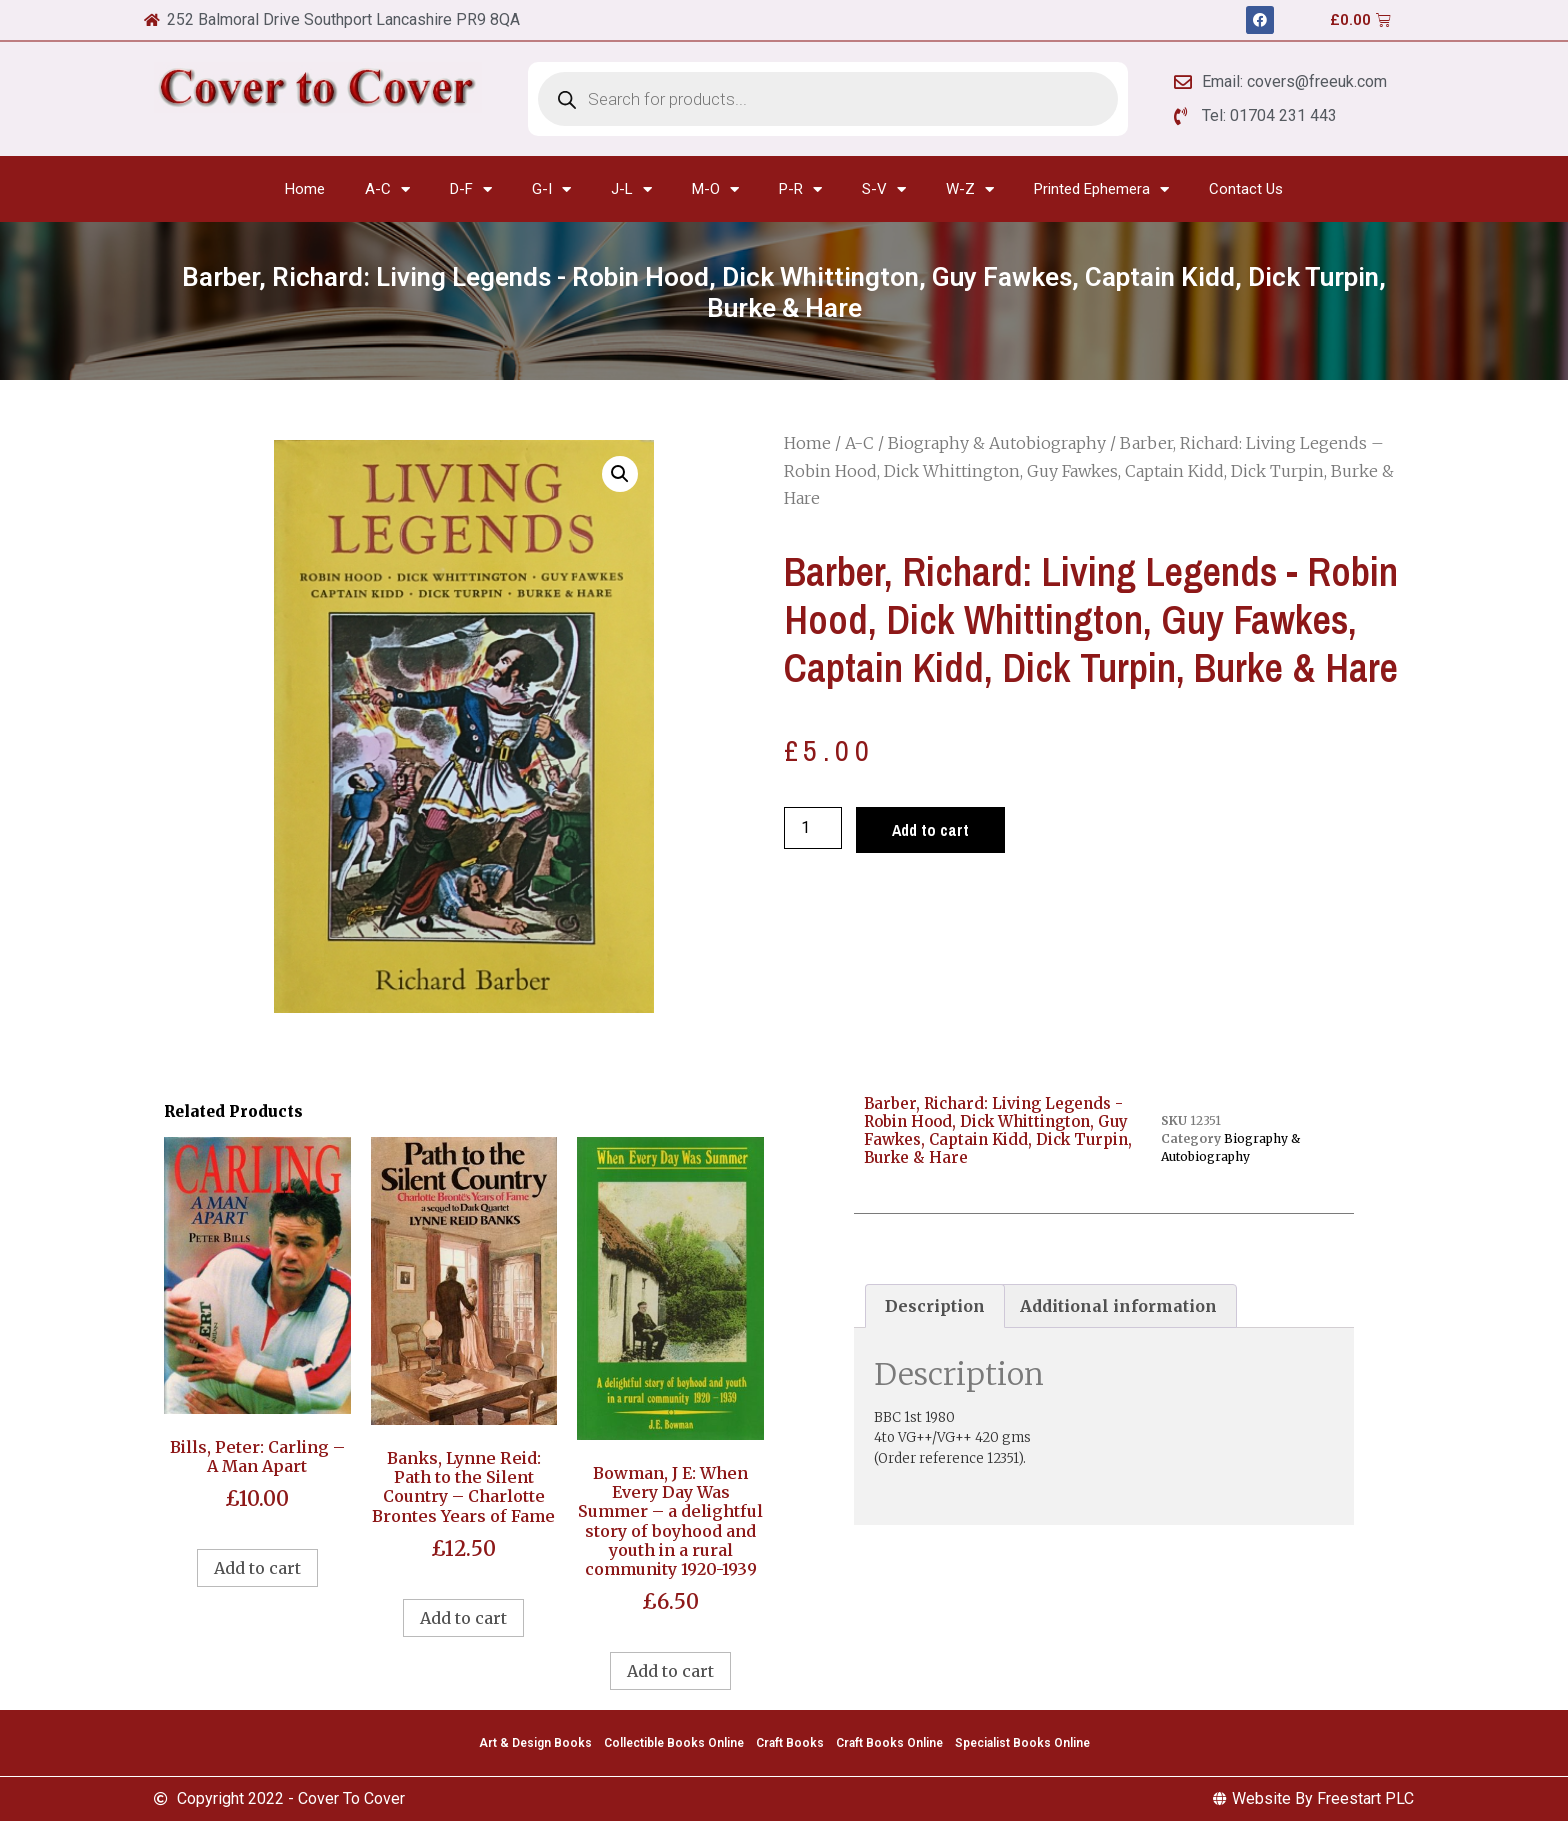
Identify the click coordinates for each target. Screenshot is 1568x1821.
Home (305, 189)
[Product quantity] (813, 828)
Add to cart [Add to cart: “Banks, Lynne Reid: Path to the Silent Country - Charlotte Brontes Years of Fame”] (463, 1618)
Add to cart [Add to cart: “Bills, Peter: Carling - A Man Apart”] (257, 1568)
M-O (715, 189)
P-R (800, 189)
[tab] (935, 1306)
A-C (387, 189)
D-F (471, 189)
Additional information (1118, 1306)
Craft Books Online (889, 1743)
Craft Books (790, 1743)
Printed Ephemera (1101, 189)
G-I (551, 189)
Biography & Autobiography (997, 443)
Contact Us (1246, 189)
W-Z (970, 189)
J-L (631, 189)
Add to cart (930, 830)
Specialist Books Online (1022, 1743)
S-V (884, 189)
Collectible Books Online (674, 1743)
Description (935, 1306)
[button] (620, 474)
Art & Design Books (535, 1743)
